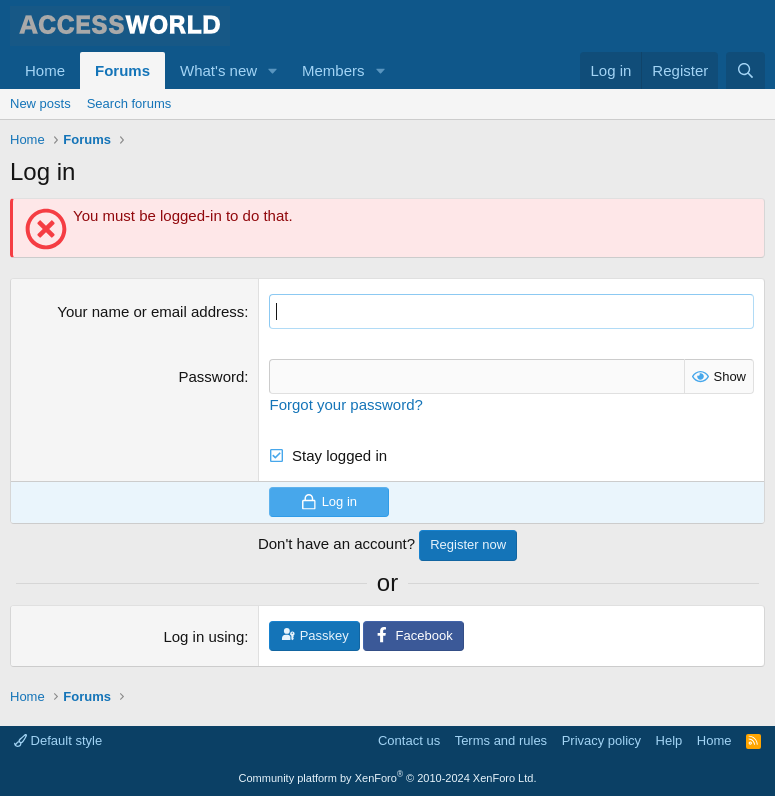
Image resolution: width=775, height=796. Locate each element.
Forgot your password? (345, 404)
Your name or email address (150, 311)
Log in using (203, 636)
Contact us (409, 740)
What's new (218, 70)
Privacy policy (601, 740)
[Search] (745, 70)
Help (669, 740)
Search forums (129, 103)
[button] (273, 70)
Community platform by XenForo (388, 778)
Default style (58, 740)
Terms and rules (501, 740)
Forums (122, 70)
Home (45, 70)
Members (333, 70)
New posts (40, 103)
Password (211, 376)
